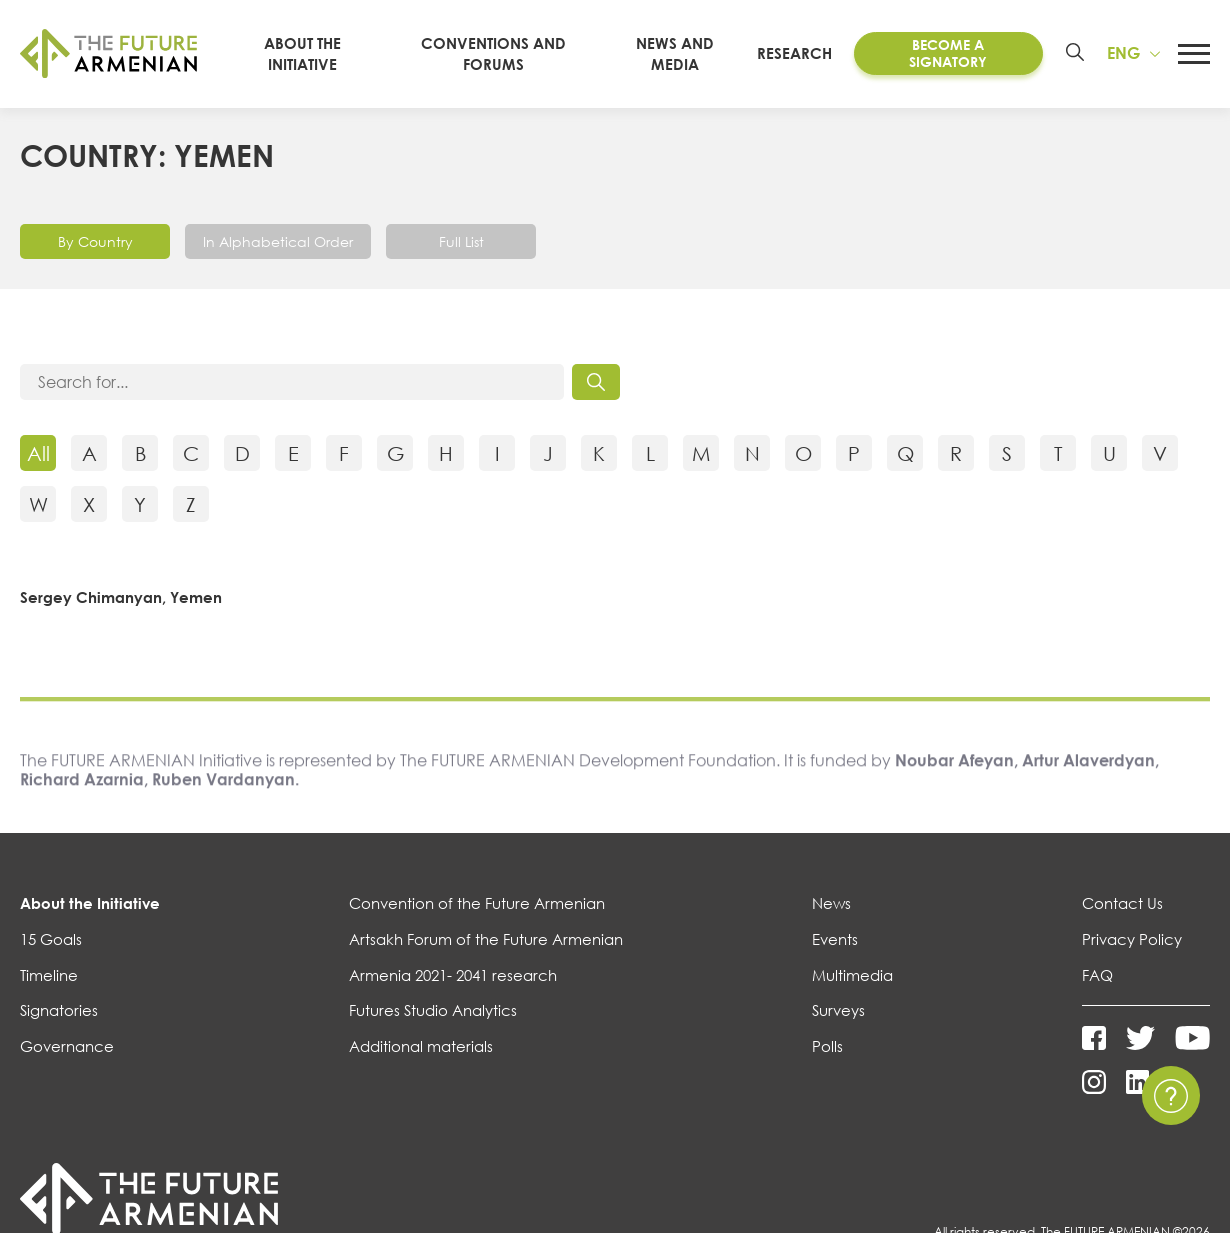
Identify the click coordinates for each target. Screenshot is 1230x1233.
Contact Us (1122, 903)
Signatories (59, 1010)
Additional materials (421, 1046)
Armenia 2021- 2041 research (453, 975)
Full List (461, 240)
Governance (67, 1046)
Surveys (838, 1010)
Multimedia (852, 975)
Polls (827, 1046)
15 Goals (51, 939)
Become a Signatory (949, 53)
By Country (95, 240)
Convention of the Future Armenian (477, 903)
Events (835, 939)
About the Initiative (90, 903)
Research (798, 53)
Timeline (49, 975)
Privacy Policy (1132, 939)
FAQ (1097, 975)
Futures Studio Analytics (433, 1010)
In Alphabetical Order (278, 240)
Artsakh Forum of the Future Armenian (486, 939)
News (831, 903)
